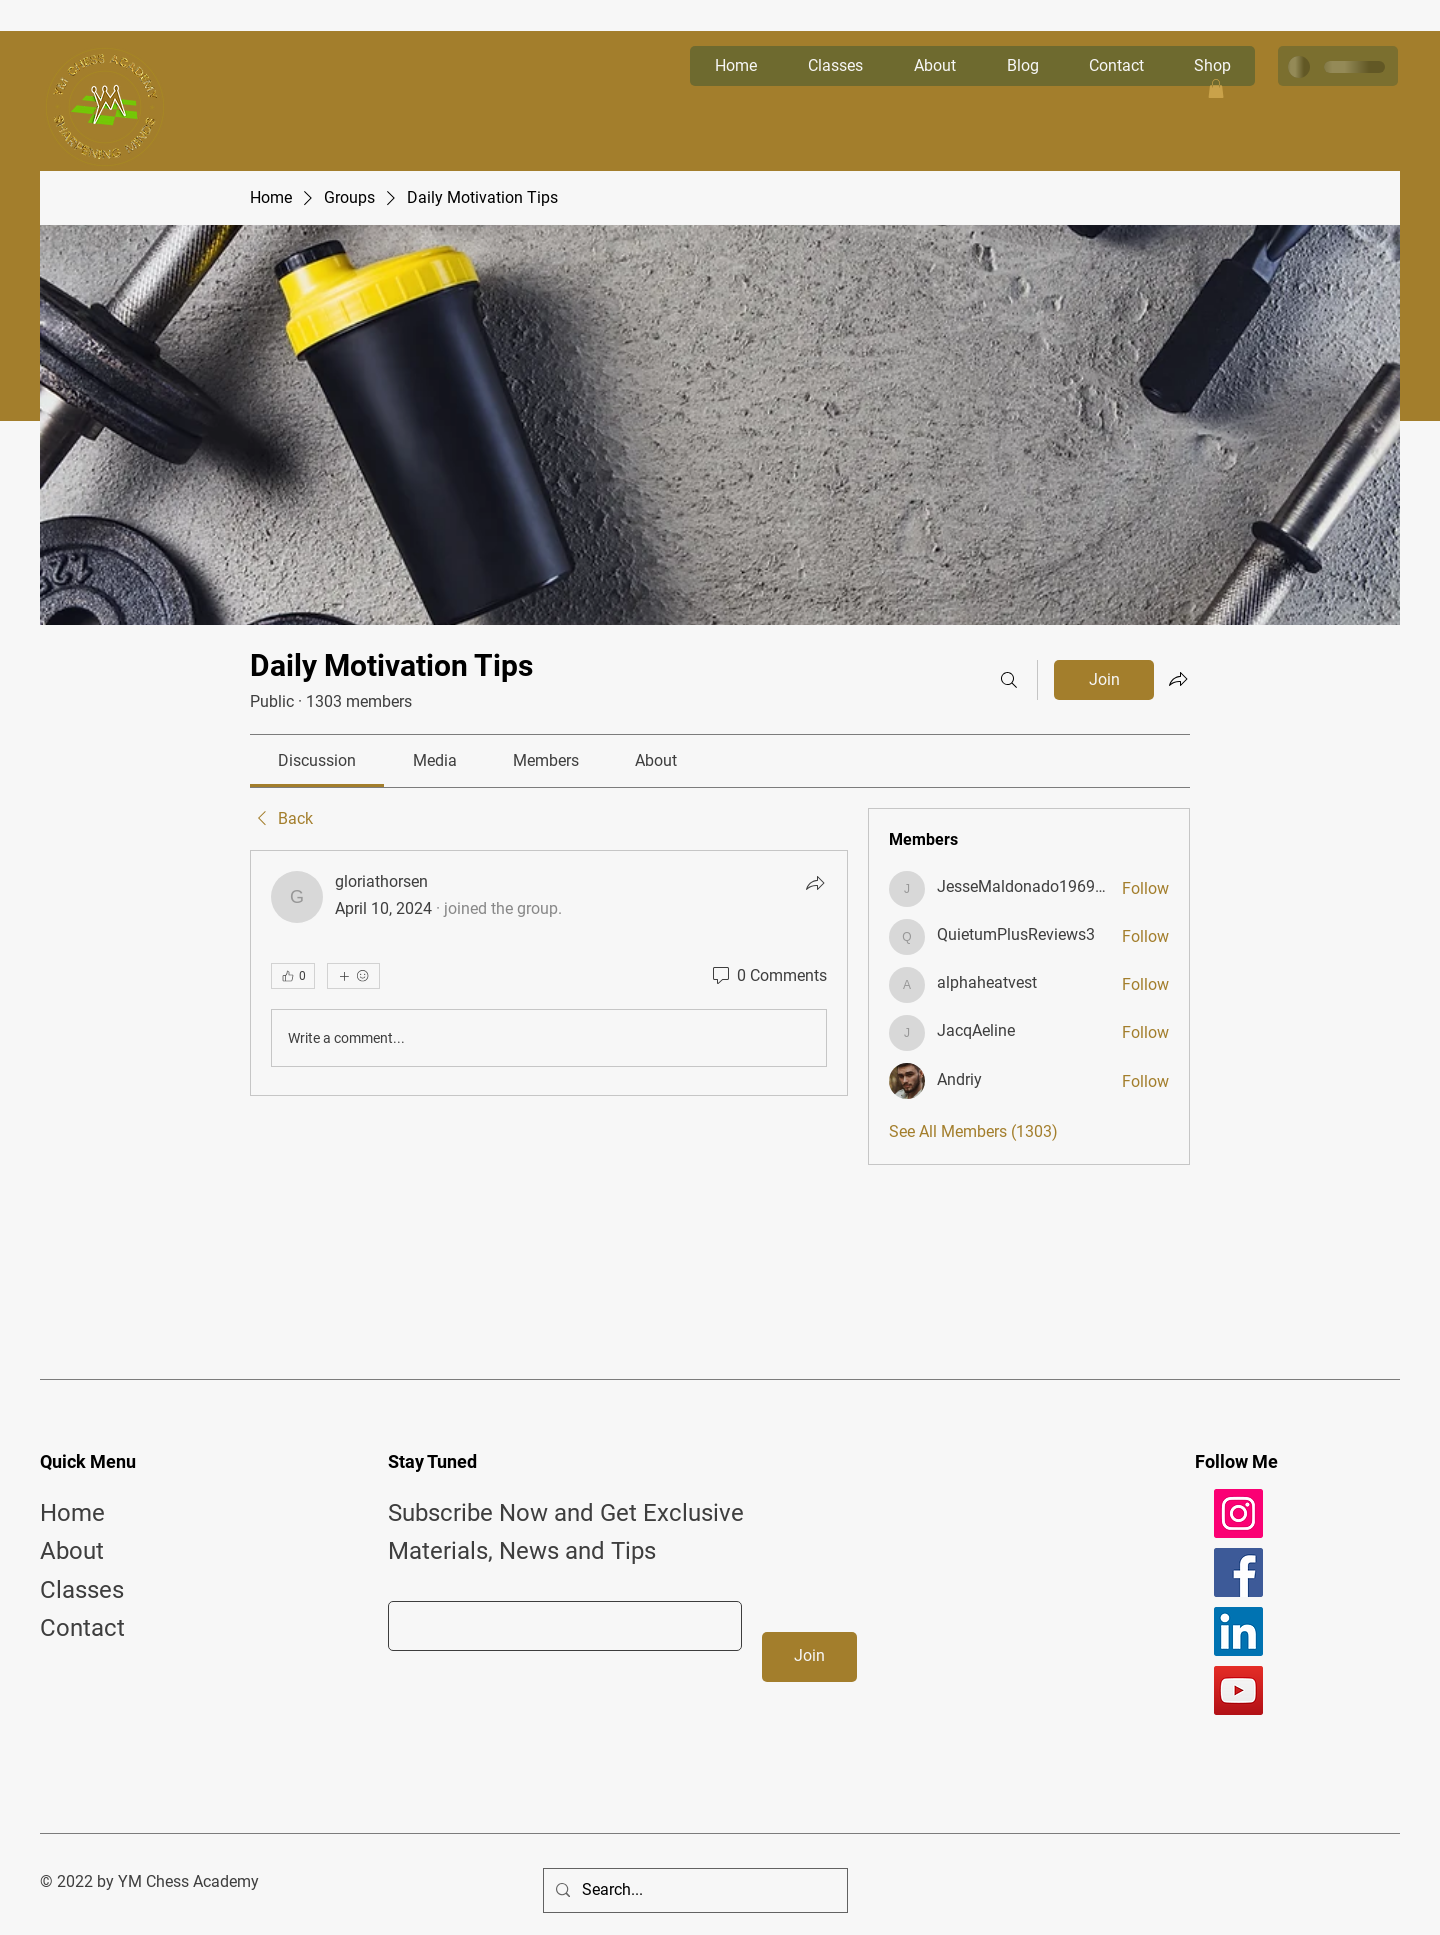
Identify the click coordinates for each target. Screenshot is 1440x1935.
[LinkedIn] (1238, 1631)
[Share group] (1178, 679)
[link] (317, 760)
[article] (549, 973)
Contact (82, 1628)
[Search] (1009, 680)
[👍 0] (293, 976)
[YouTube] (1238, 1690)
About (72, 1551)
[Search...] (693, 1890)
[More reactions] (353, 976)
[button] (1216, 88)
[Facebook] (1238, 1572)
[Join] (809, 1657)
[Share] (815, 883)
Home (72, 1513)
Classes (82, 1590)
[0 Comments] (768, 976)
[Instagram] (1238, 1513)
